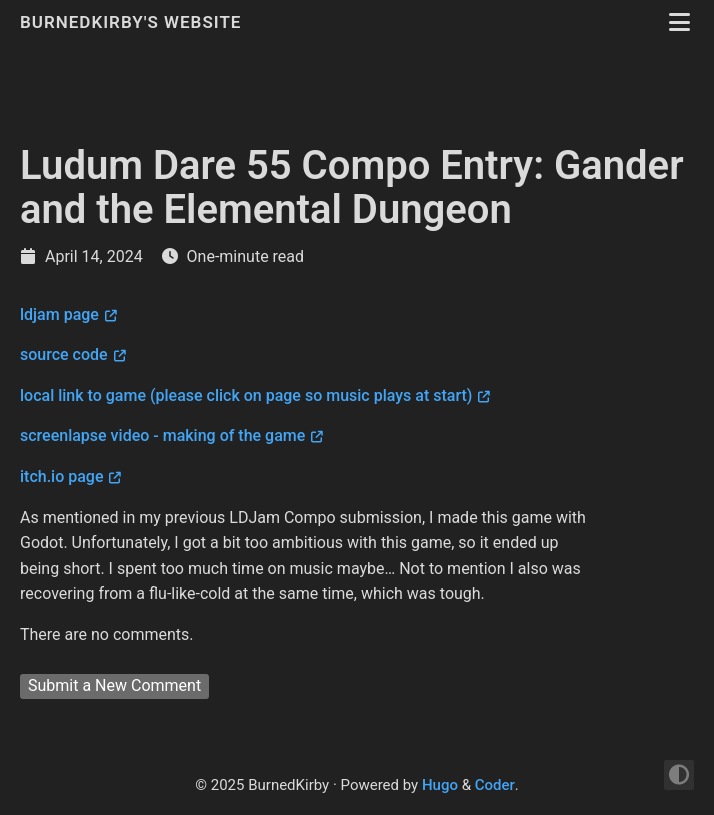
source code (64, 354)
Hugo (440, 785)
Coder (495, 785)
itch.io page (61, 476)
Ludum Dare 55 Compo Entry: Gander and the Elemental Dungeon (352, 187)
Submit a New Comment (114, 685)
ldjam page (59, 314)
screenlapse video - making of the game (162, 435)
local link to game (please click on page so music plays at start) (246, 395)
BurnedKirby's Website (133, 22)
